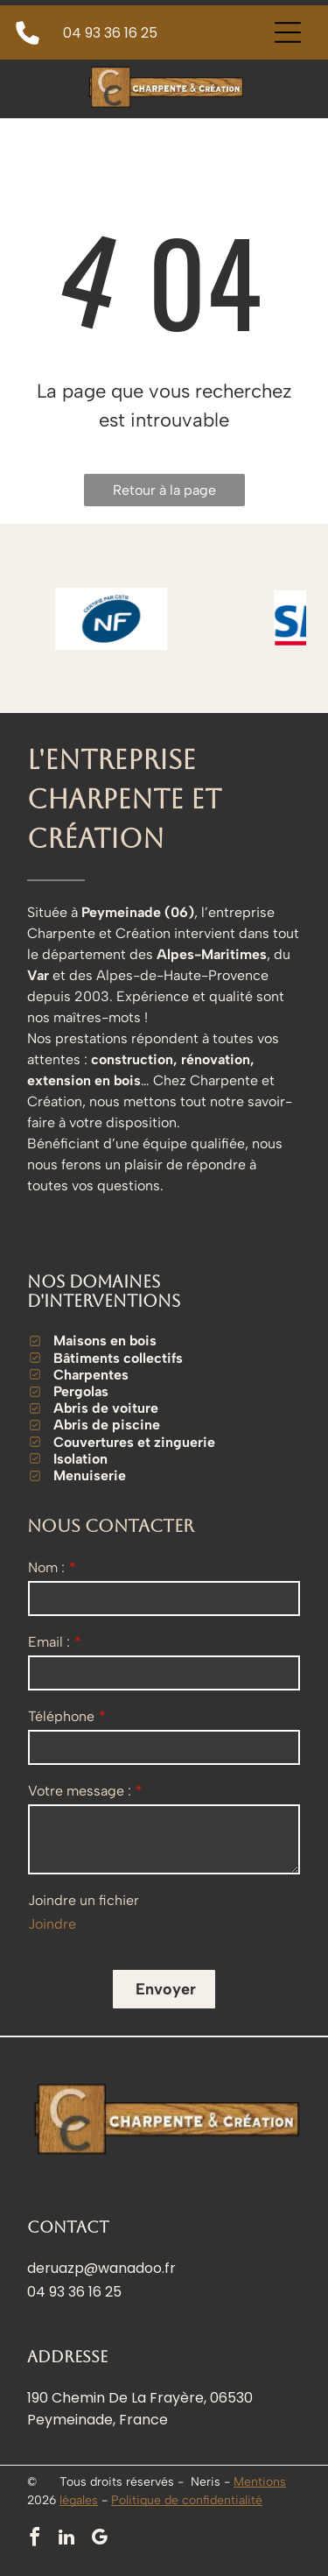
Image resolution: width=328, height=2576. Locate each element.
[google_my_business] (99, 2539)
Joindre (52, 1924)
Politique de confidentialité (186, 2500)
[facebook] (34, 2539)
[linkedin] (66, 2539)
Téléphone (61, 1716)
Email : (49, 1642)
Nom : (46, 1567)
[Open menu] (288, 32)
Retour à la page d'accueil (164, 494)
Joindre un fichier (83, 1900)
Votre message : (79, 1790)
